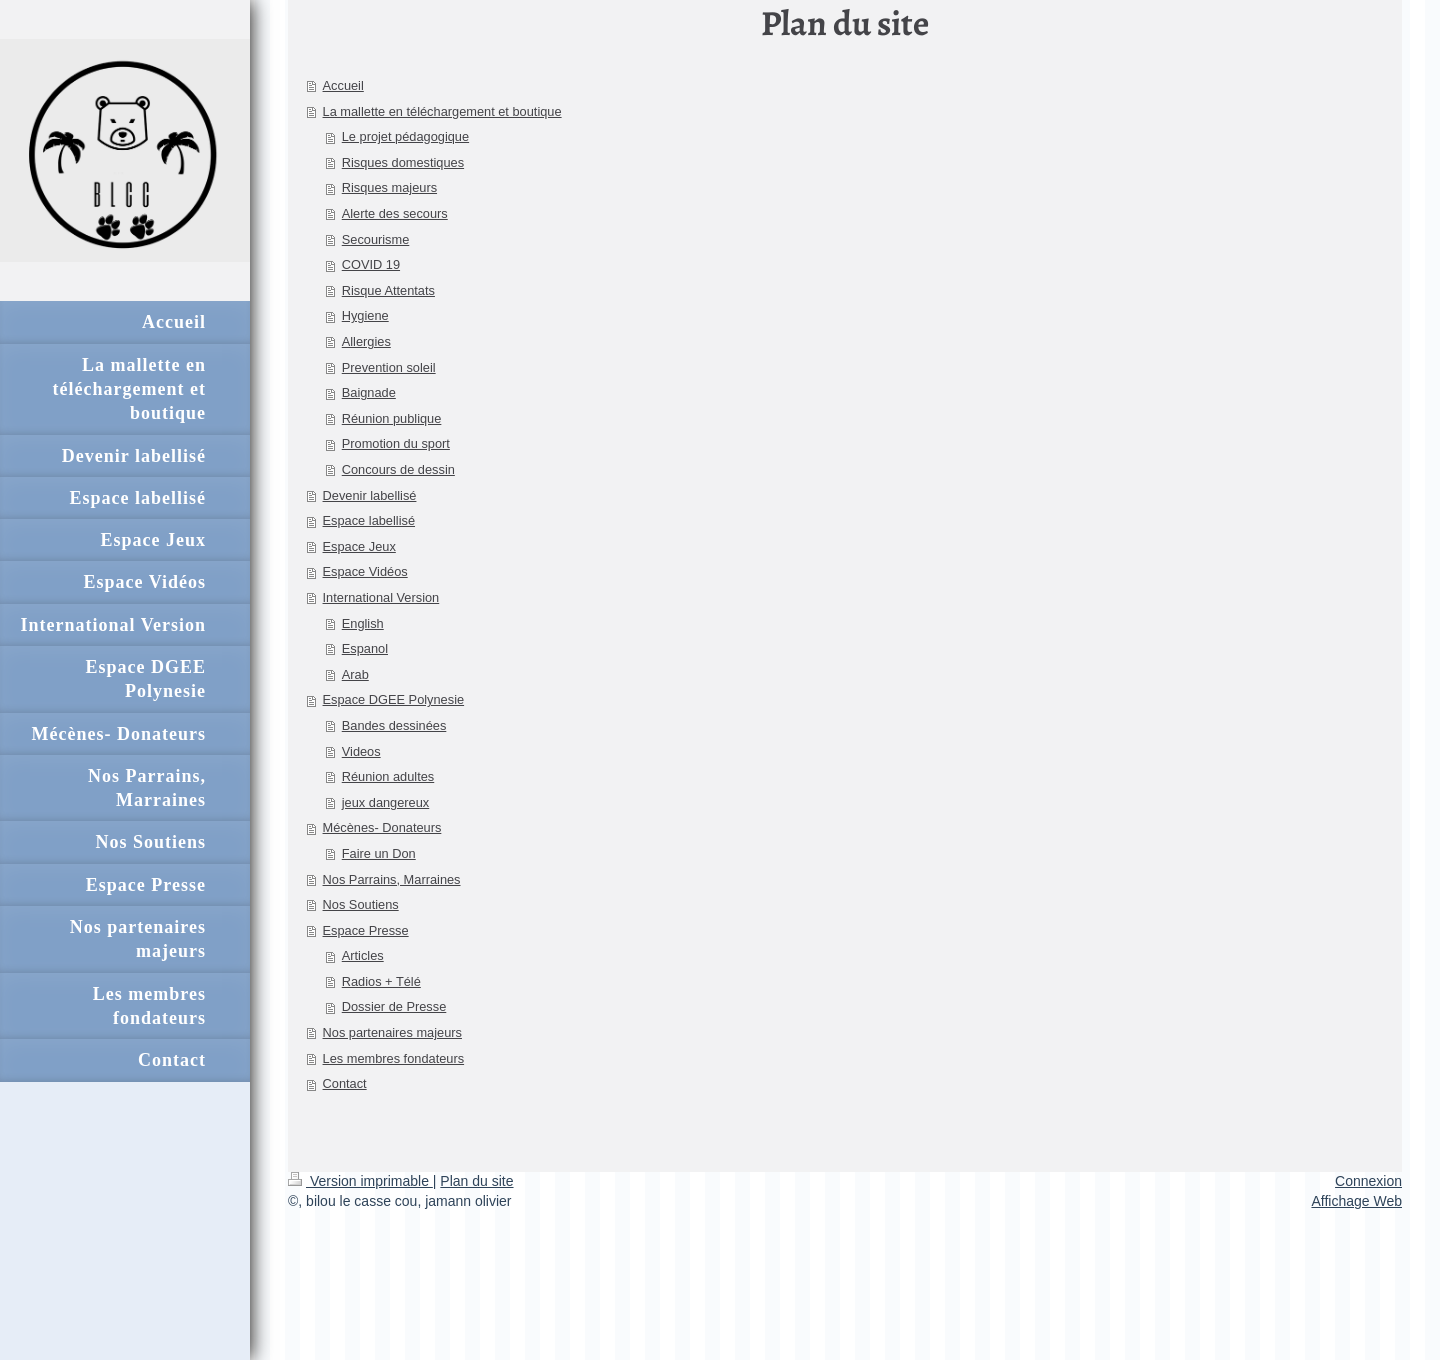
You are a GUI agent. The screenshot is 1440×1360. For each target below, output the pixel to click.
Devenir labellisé (370, 495)
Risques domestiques (403, 162)
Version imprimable (360, 1181)
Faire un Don (379, 853)
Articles (363, 955)
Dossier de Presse (394, 1006)
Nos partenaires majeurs (392, 1032)
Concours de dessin (398, 469)
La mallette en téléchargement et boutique (442, 111)
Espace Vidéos (365, 571)
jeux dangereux (386, 802)
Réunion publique (392, 418)
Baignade (369, 392)
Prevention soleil (389, 367)
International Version (381, 597)
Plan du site (476, 1181)
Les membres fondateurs (394, 1058)
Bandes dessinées (394, 725)
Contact (345, 1083)
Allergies (366, 341)
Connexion (1368, 1181)
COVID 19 (371, 264)
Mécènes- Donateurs (382, 827)
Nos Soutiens (361, 904)
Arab (355, 674)
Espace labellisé (369, 520)
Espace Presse (366, 930)
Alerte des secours (395, 213)
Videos (361, 751)
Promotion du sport (396, 443)
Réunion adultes (388, 776)
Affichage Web (1356, 1201)
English (363, 623)
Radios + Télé (381, 981)
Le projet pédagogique (405, 136)
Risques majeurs (389, 187)
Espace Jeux (359, 546)
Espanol (365, 648)
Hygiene (365, 315)
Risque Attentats (388, 290)
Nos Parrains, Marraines (392, 879)
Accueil (343, 85)
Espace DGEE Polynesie (394, 699)
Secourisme (376, 239)
